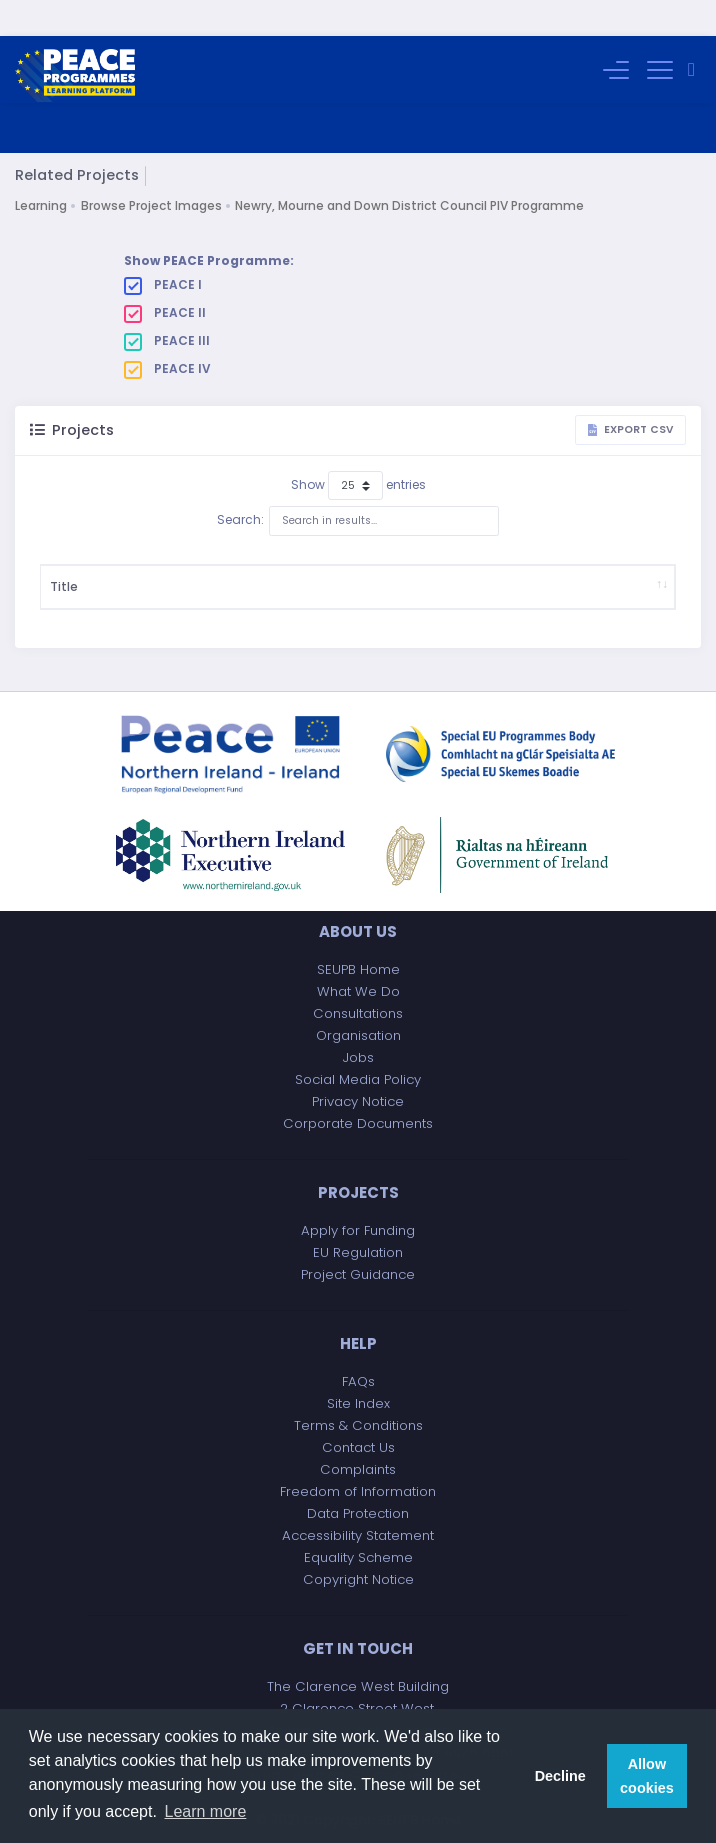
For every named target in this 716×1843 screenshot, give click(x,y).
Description (174, 568)
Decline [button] (560, 1776)
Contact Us (358, 1447)
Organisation (358, 1035)
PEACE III (167, 305)
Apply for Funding (358, 1230)
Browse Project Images (151, 169)
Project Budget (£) (407, 568)
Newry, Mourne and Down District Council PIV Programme (409, 169)
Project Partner (621, 568)
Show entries (358, 450)
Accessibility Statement (358, 1535)
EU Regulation (358, 1252)
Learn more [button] (206, 1811)
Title (64, 568)
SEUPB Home (358, 969)
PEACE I (163, 249)
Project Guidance (358, 1274)
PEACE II (165, 277)
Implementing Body (514, 568)
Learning (41, 169)
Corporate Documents (358, 1123)
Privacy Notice (358, 1101)
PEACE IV (167, 333)
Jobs (358, 1057)
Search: (358, 485)
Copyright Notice (358, 1579)
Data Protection (358, 1513)
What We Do (358, 991)
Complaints (358, 1469)
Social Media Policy (358, 1079)
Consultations (358, 1013)
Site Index (358, 1403)
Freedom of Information (358, 1491)
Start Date (327, 568)
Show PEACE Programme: (209, 224)
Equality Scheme (358, 1557)
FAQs (358, 1381)
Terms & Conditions (358, 1425)
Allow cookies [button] (647, 1776)
